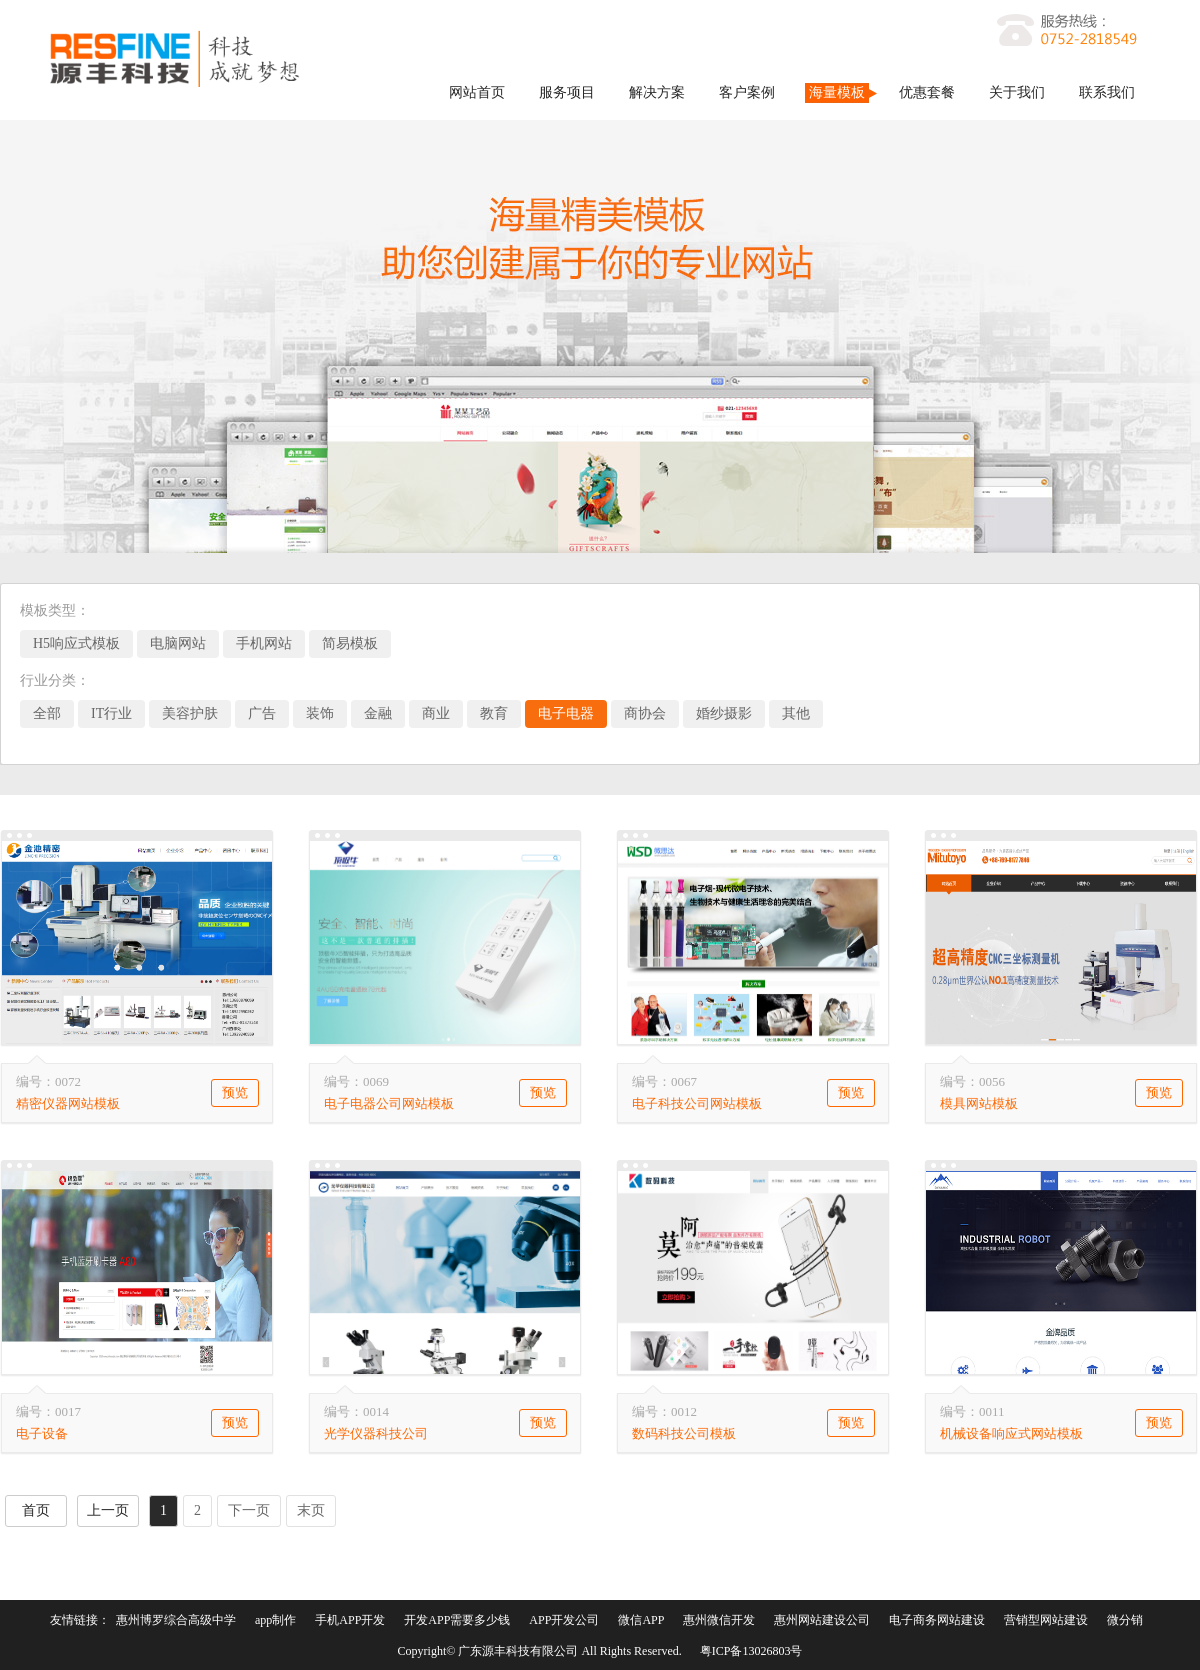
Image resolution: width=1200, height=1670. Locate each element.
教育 (494, 713)
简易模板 (350, 643)
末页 (311, 1510)
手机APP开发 (350, 1620)
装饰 (320, 713)
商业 (436, 713)
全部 (47, 713)
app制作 (275, 1620)
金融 (378, 713)
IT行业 (111, 713)
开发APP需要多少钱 (457, 1620)
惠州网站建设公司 (822, 1620)
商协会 (645, 713)
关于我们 (1017, 92)
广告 (262, 713)
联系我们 (1107, 92)
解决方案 (657, 92)
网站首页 (477, 92)
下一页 (249, 1510)
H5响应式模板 (76, 643)
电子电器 (566, 713)
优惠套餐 (927, 92)
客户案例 (747, 92)
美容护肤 (190, 713)
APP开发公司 (564, 1620)
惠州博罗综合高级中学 (176, 1620)
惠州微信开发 (719, 1620)
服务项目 (567, 92)
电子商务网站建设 (937, 1620)
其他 (796, 713)
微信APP (641, 1620)
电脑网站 (178, 643)
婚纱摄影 (724, 713)
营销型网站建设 (1046, 1620)
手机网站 (264, 643)
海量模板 (837, 92)
